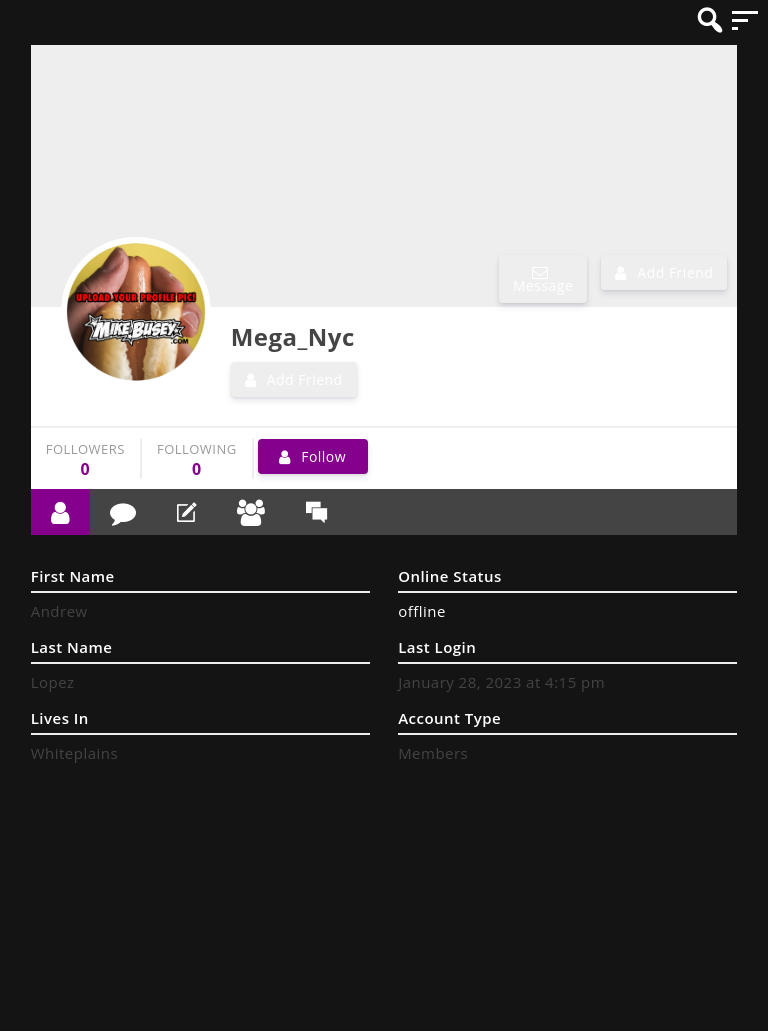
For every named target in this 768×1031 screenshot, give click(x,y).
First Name (73, 576)
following (197, 459)
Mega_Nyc (293, 336)
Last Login (437, 647)
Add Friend (675, 272)
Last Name (72, 647)
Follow (323, 456)
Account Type (449, 718)
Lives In (60, 718)
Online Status (450, 576)
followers (85, 459)
